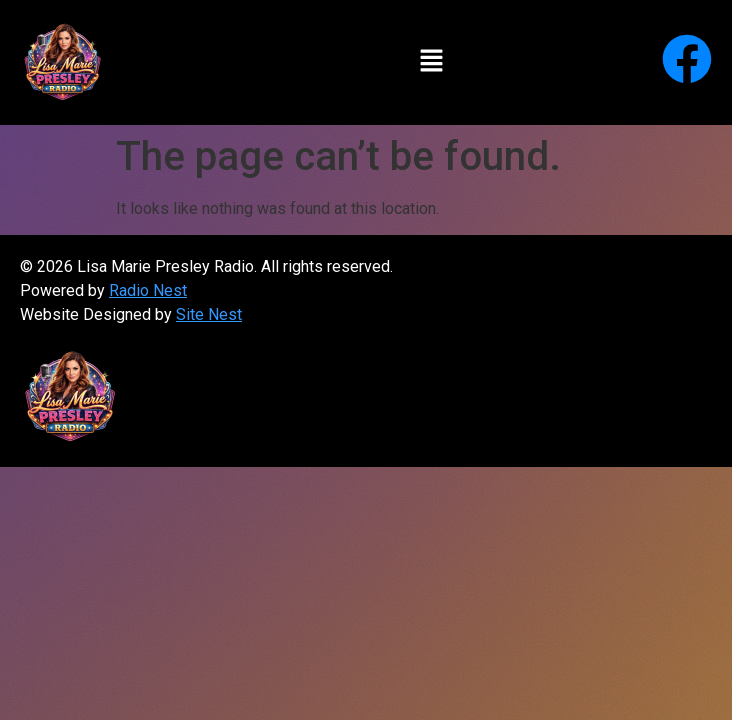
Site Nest (209, 314)
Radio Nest (148, 290)
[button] (431, 62)
